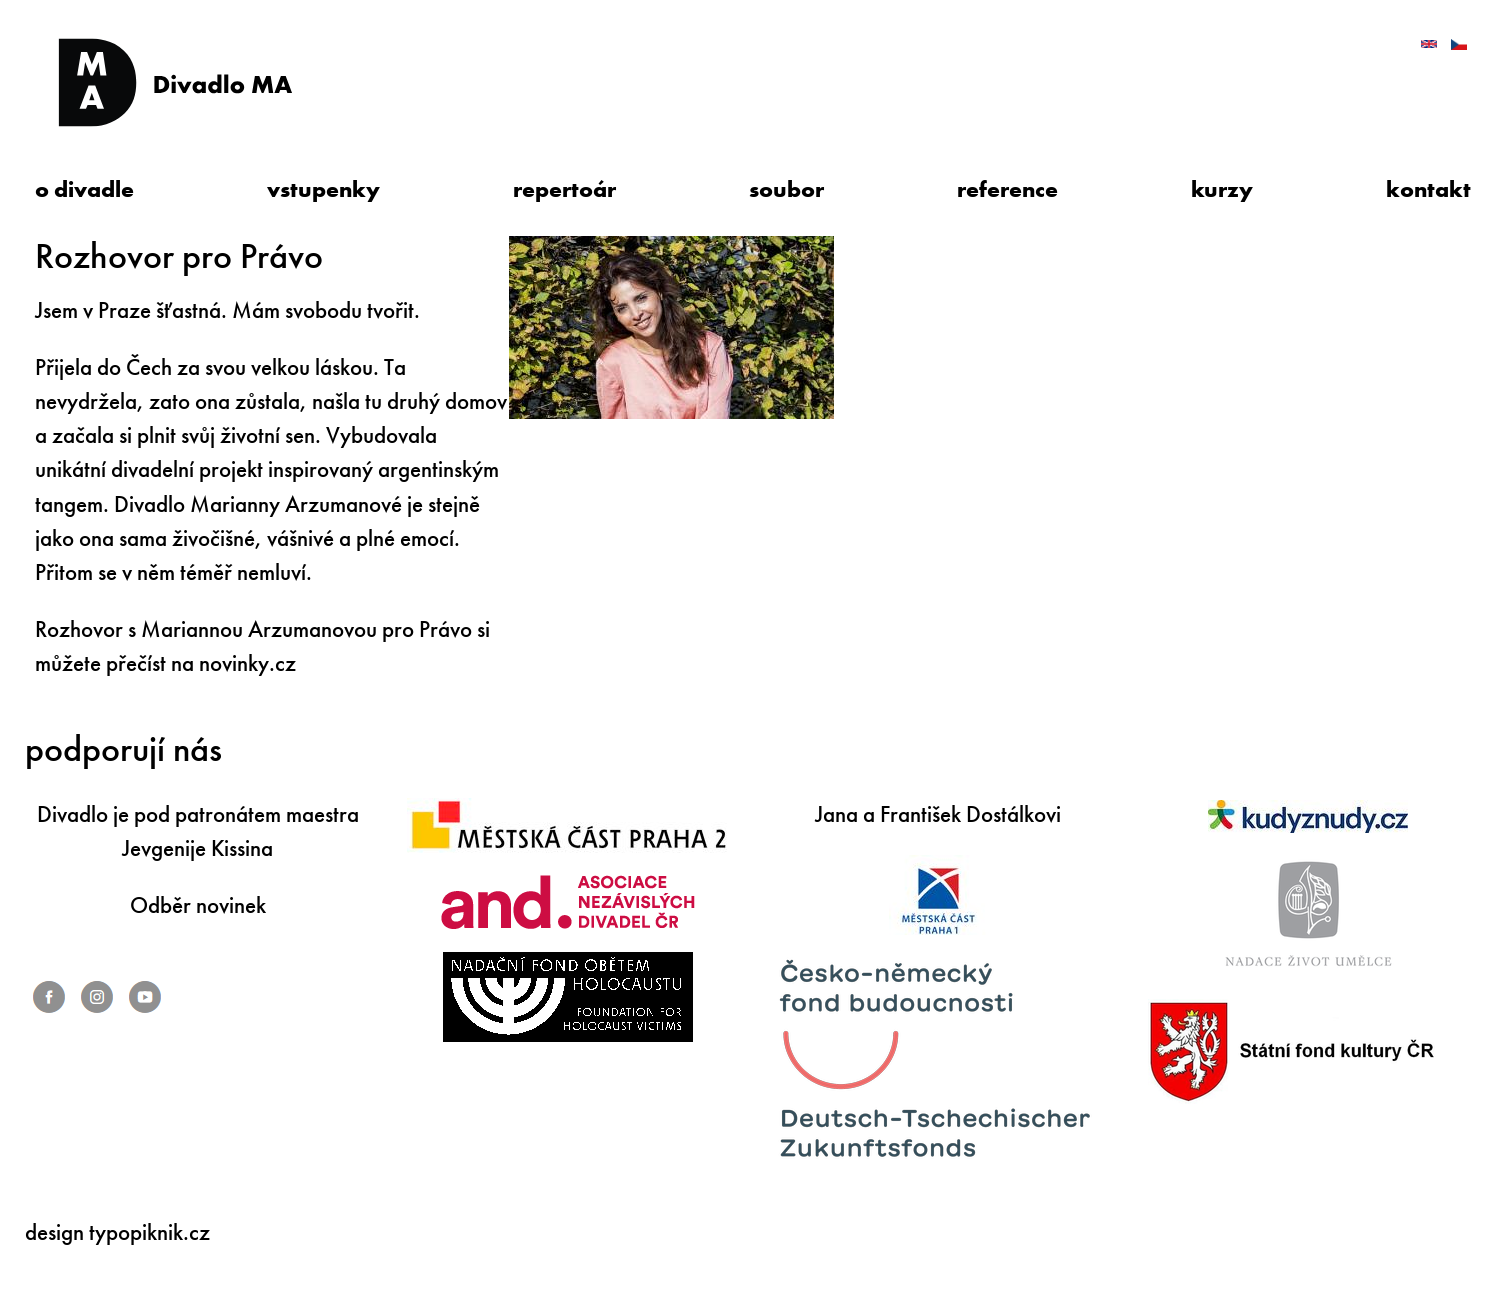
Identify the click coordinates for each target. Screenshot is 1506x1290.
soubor (786, 189)
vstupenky (323, 189)
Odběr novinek (198, 905)
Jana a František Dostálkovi (938, 814)
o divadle (84, 189)
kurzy (1222, 189)
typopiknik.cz (149, 1232)
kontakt (1428, 189)
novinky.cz (247, 663)
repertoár (564, 189)
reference (1007, 189)
